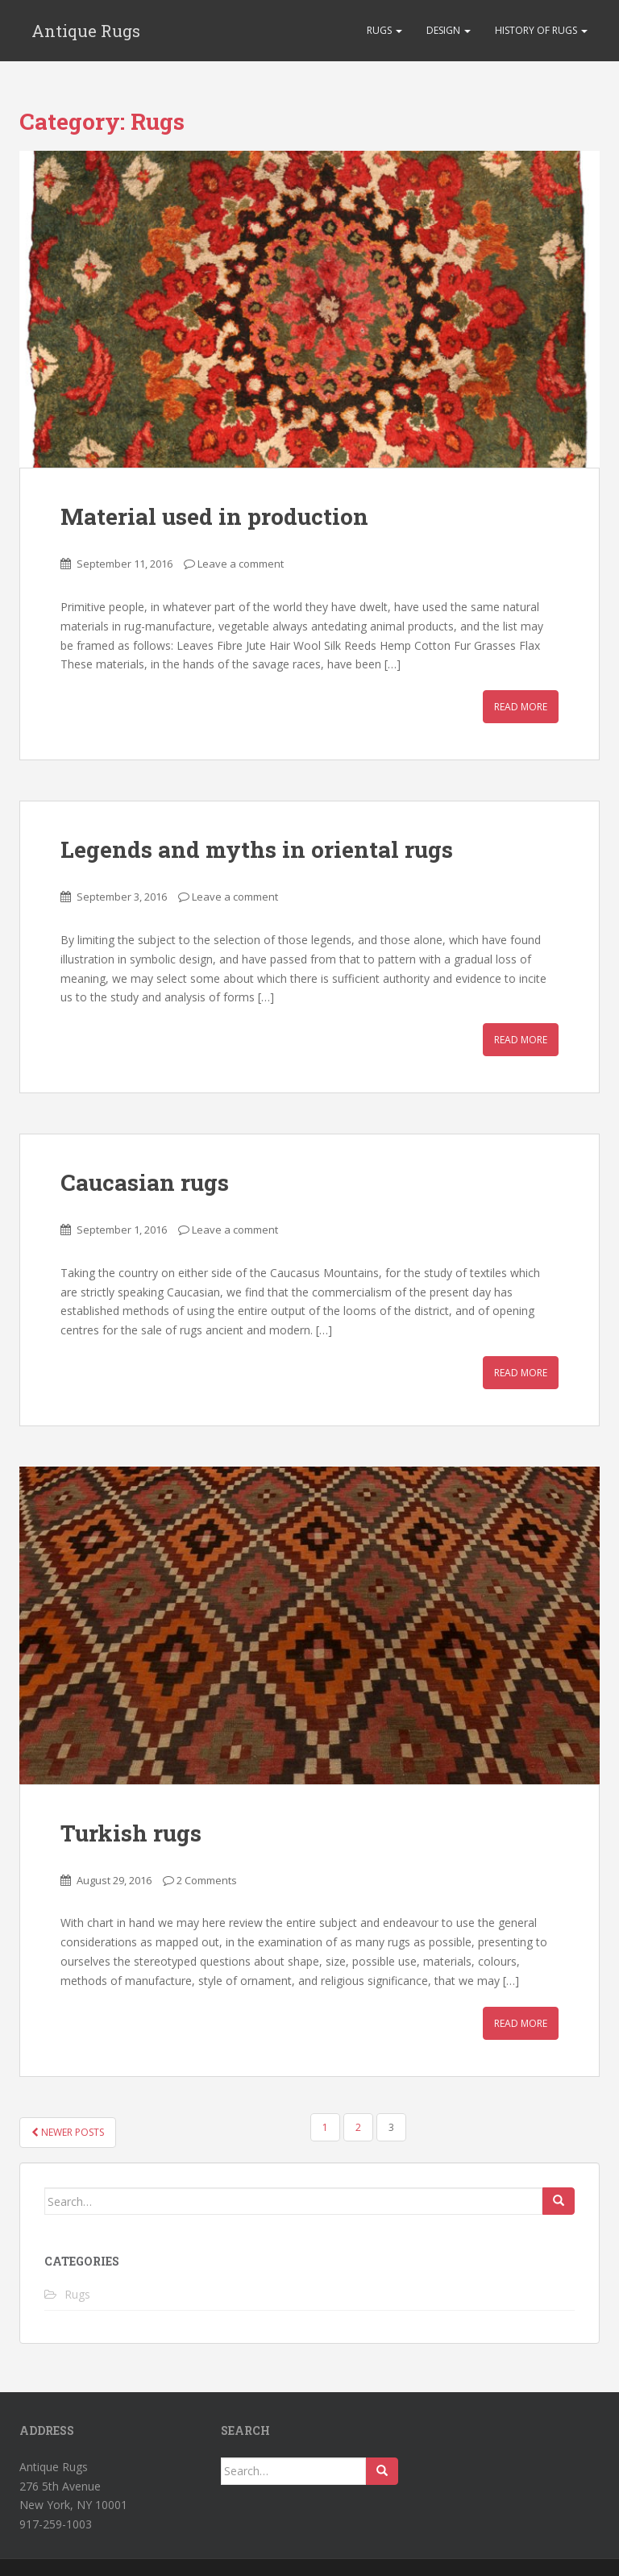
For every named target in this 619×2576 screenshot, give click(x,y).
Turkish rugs (130, 1833)
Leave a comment (240, 563)
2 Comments (207, 1880)
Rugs (384, 30)
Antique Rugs (85, 30)
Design (448, 30)
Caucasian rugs (144, 1182)
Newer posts (67, 2132)
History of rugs (541, 30)
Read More (520, 707)
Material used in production (214, 516)
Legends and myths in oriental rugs (256, 849)
